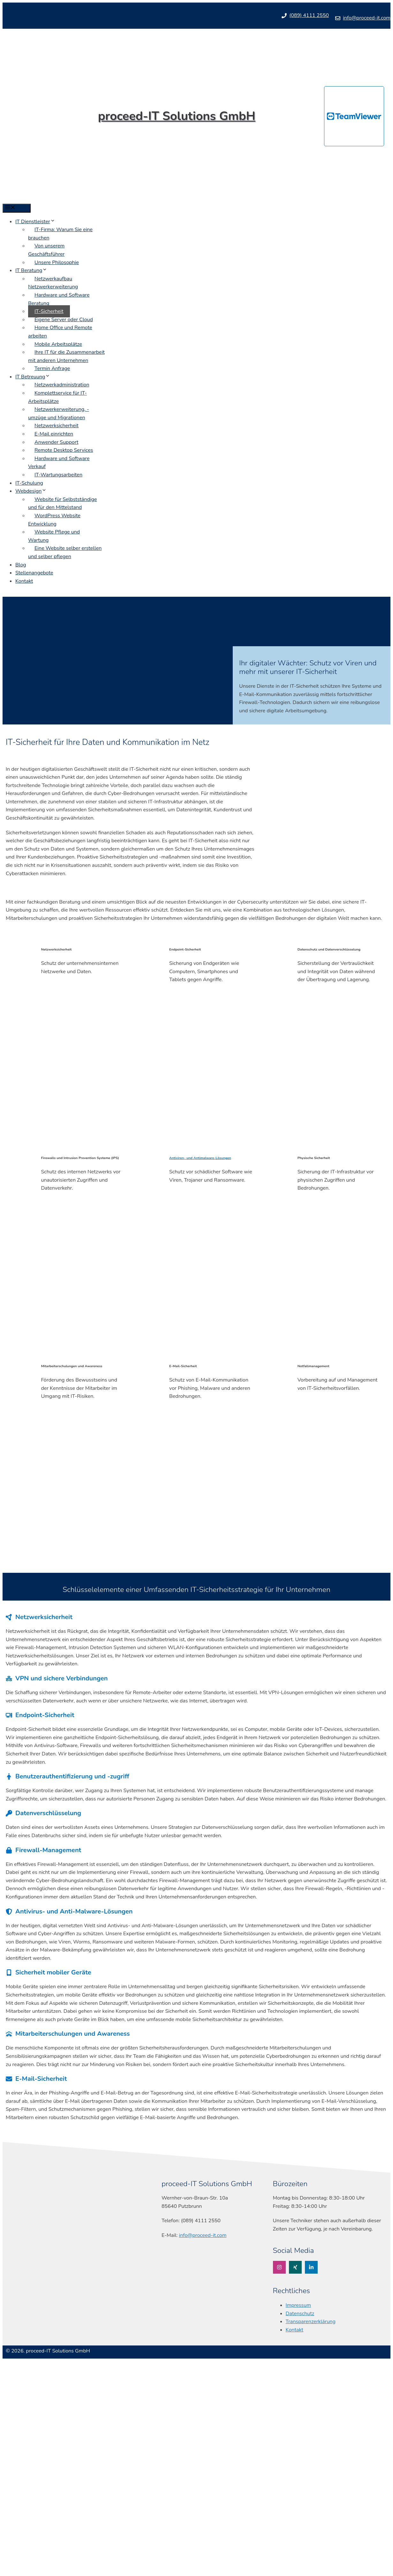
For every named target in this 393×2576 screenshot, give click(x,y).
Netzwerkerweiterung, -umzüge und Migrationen (58, 413)
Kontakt (24, 581)
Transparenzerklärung (311, 2321)
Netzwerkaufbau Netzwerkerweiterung (53, 283)
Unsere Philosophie (56, 262)
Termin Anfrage (52, 368)
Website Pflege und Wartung (54, 536)
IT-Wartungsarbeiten (58, 474)
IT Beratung (31, 270)
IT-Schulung (29, 483)
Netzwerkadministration (61, 384)
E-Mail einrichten (53, 433)
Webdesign (31, 491)
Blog (20, 564)
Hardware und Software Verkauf (58, 462)
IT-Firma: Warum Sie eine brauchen (60, 233)
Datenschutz (300, 2313)
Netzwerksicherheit (56, 425)
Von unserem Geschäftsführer (46, 250)
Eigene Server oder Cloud (63, 319)
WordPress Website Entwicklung (54, 519)
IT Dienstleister (35, 221)
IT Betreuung (32, 376)
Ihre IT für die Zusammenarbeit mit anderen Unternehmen (66, 356)
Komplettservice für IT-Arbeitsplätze (57, 397)
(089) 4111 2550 (309, 15)
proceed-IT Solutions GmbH (176, 116)
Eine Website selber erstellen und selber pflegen (65, 552)
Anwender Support (56, 442)
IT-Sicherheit (49, 311)
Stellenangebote (34, 572)
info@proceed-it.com (366, 17)
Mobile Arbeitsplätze (58, 344)
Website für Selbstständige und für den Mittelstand (62, 503)
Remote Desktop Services (63, 450)
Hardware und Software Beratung (58, 299)
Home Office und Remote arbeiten (60, 331)
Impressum (298, 2305)
